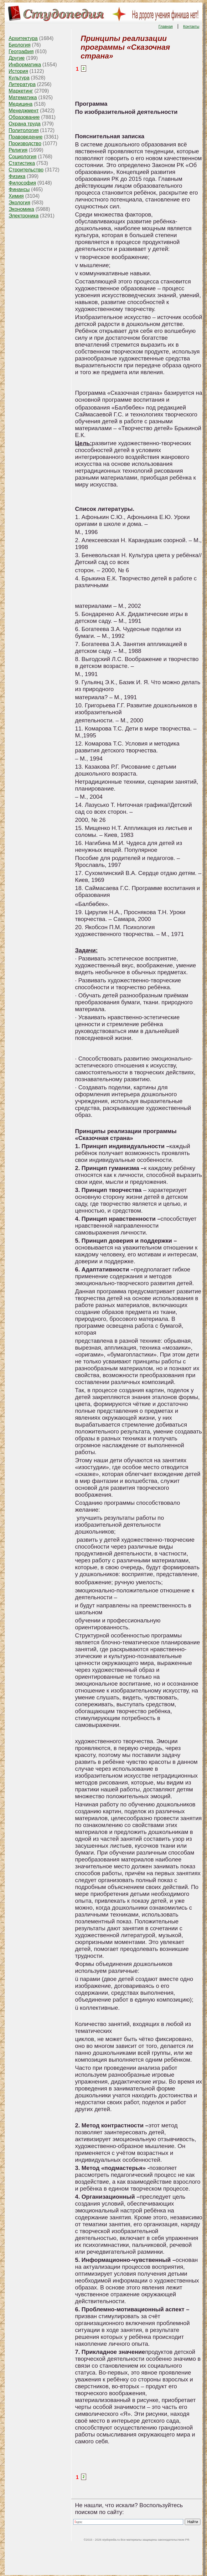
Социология (23, 156)
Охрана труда (25, 123)
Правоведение (26, 137)
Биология (20, 45)
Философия (22, 183)
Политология (24, 130)
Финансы (19, 189)
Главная (165, 26)
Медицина (21, 104)
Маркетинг (21, 91)
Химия (16, 196)
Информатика (25, 64)
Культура (19, 77)
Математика (23, 97)
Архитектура (23, 38)
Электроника (24, 215)
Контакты (191, 26)
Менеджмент (24, 110)
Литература (22, 84)
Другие (17, 58)
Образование (24, 117)
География (21, 51)
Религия (18, 150)
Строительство (26, 169)
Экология (19, 202)
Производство (25, 143)
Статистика (22, 163)
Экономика (21, 209)
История (18, 71)
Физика (17, 176)
